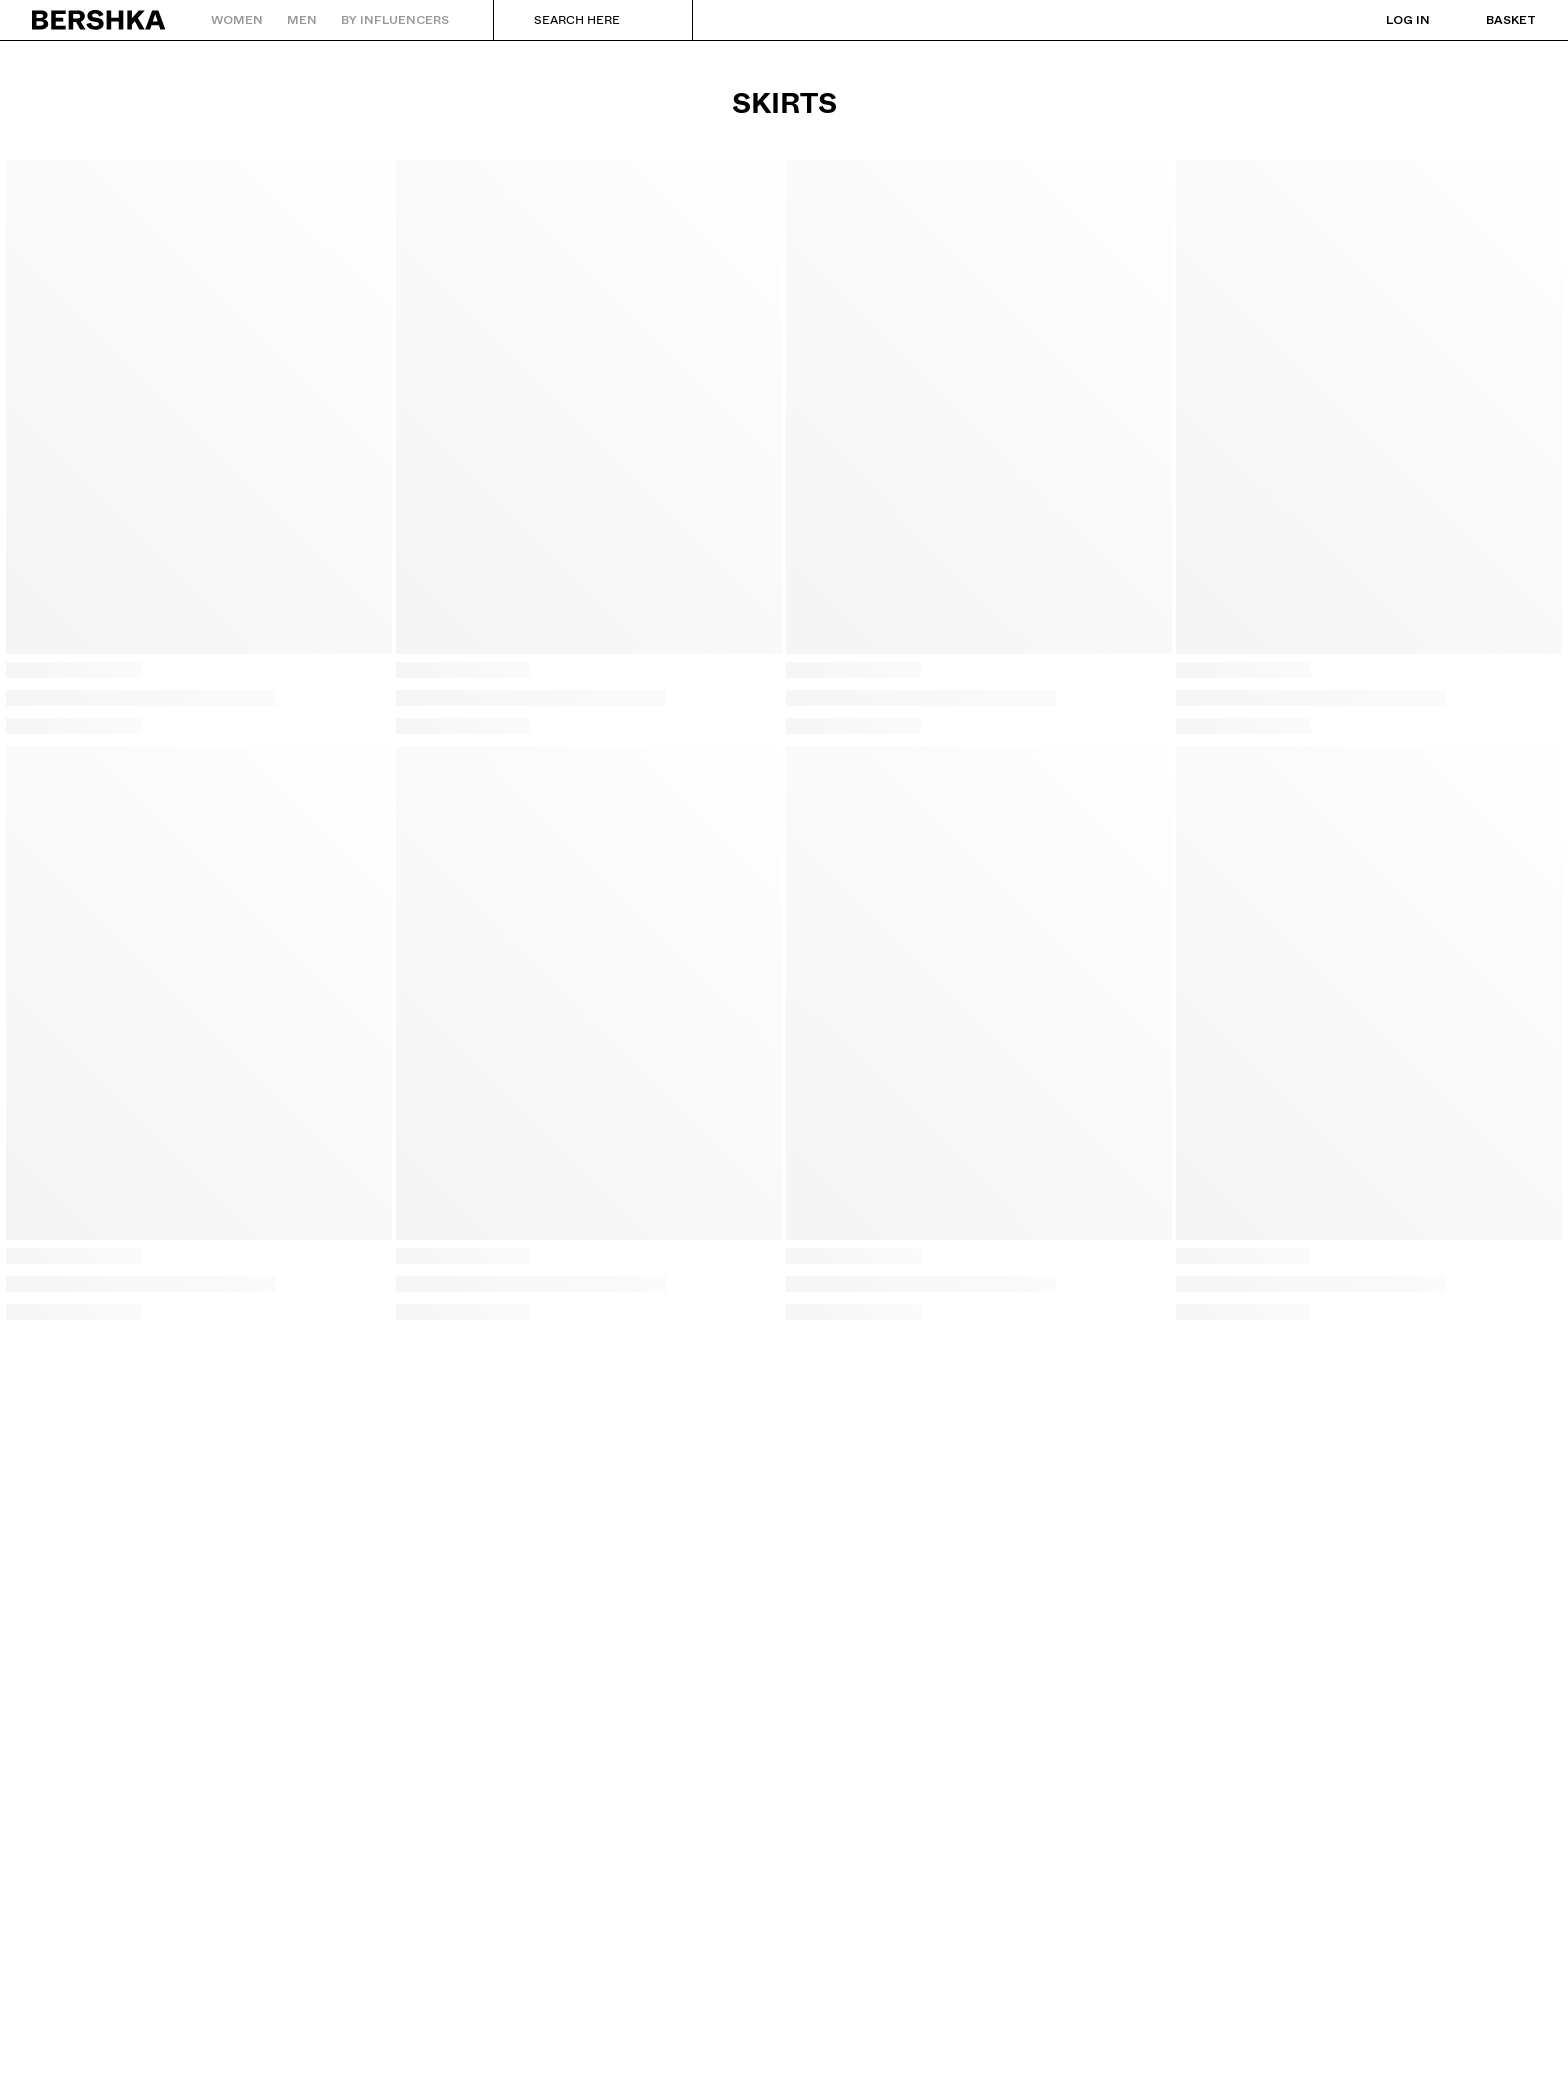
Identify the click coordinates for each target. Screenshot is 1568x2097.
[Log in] (1388, 20)
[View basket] (1491, 20)
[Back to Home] (99, 20)
